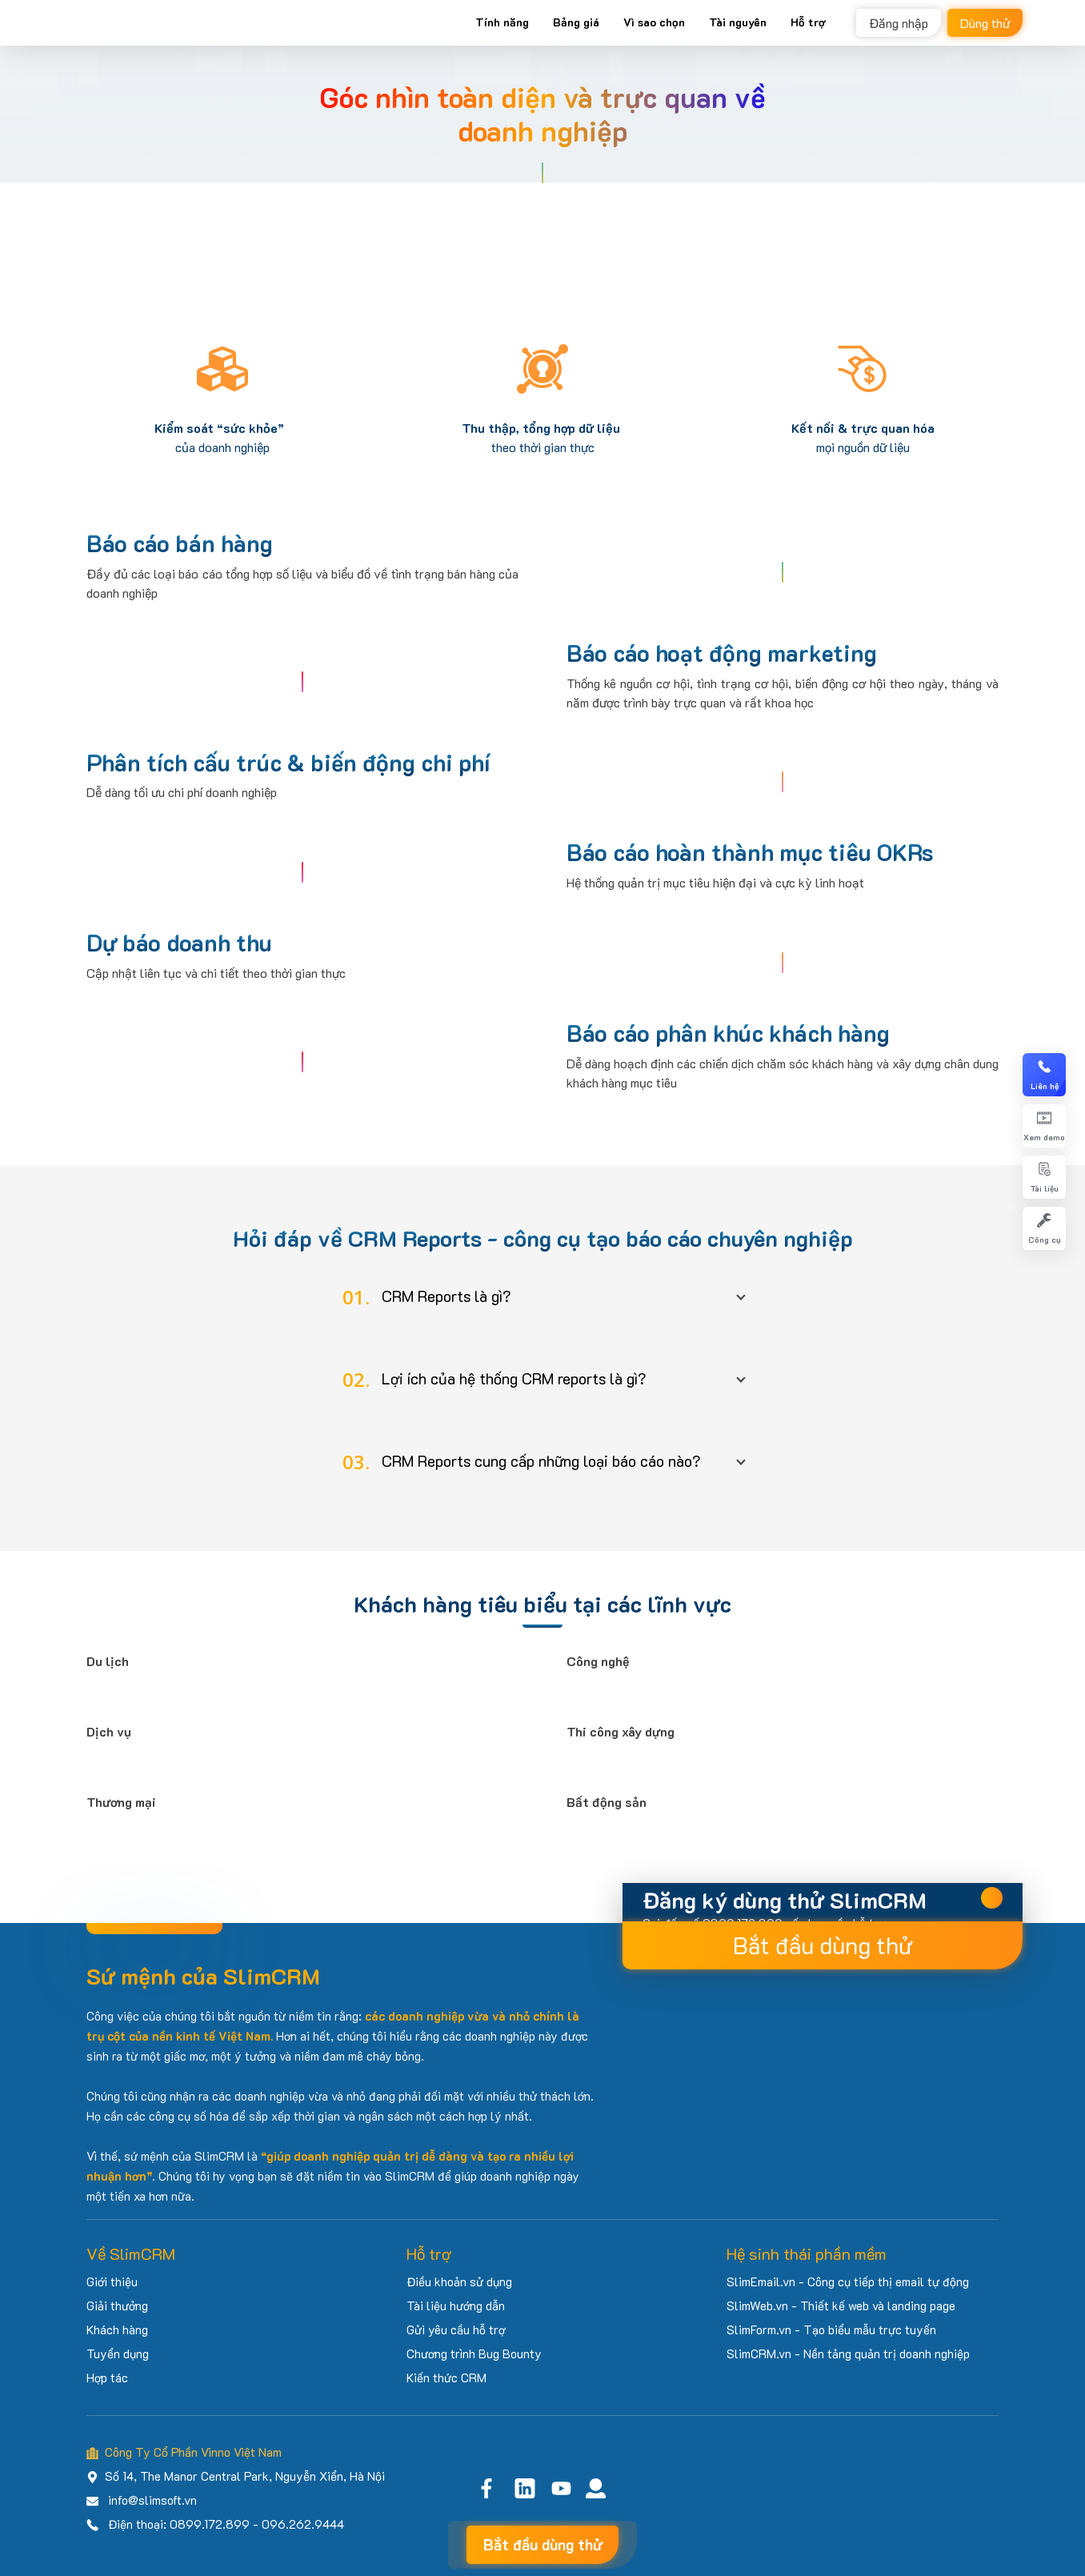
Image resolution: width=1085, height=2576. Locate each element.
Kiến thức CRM (446, 2378)
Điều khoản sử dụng (459, 2282)
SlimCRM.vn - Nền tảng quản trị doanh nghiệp (848, 2354)
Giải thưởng (117, 2306)
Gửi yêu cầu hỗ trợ (455, 2330)
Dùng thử (985, 22)
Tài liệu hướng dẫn (455, 2306)
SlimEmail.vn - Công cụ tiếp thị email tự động (848, 2282)
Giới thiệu (112, 2282)
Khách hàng (117, 2330)
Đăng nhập (898, 22)
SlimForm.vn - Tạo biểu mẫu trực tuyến (831, 2330)
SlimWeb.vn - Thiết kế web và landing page (841, 2306)
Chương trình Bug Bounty (474, 2354)
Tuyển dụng (117, 2354)
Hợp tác (107, 2378)
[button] (542, 1297)
